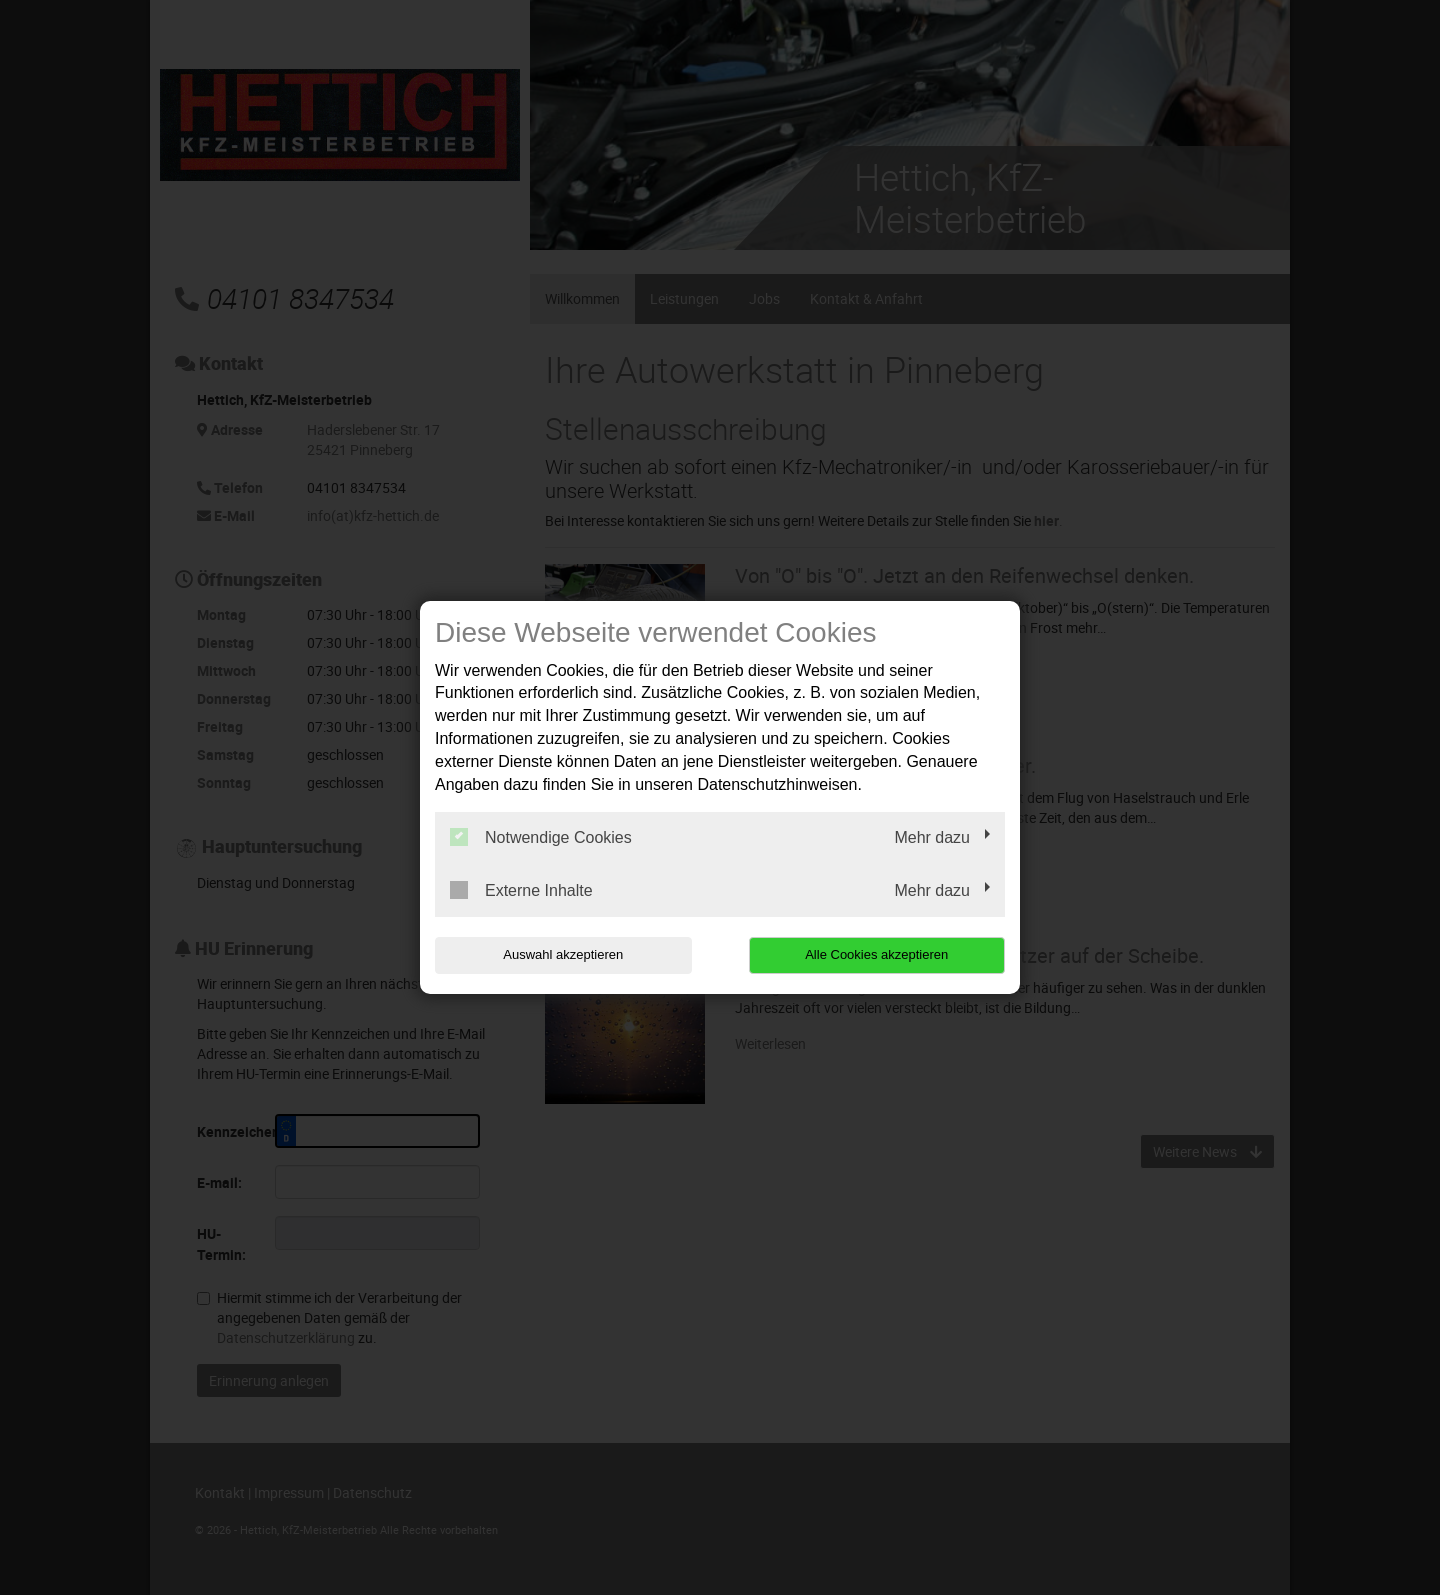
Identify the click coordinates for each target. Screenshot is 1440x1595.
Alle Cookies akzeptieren (876, 954)
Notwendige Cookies (541, 837)
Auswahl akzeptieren (563, 954)
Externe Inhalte (521, 890)
